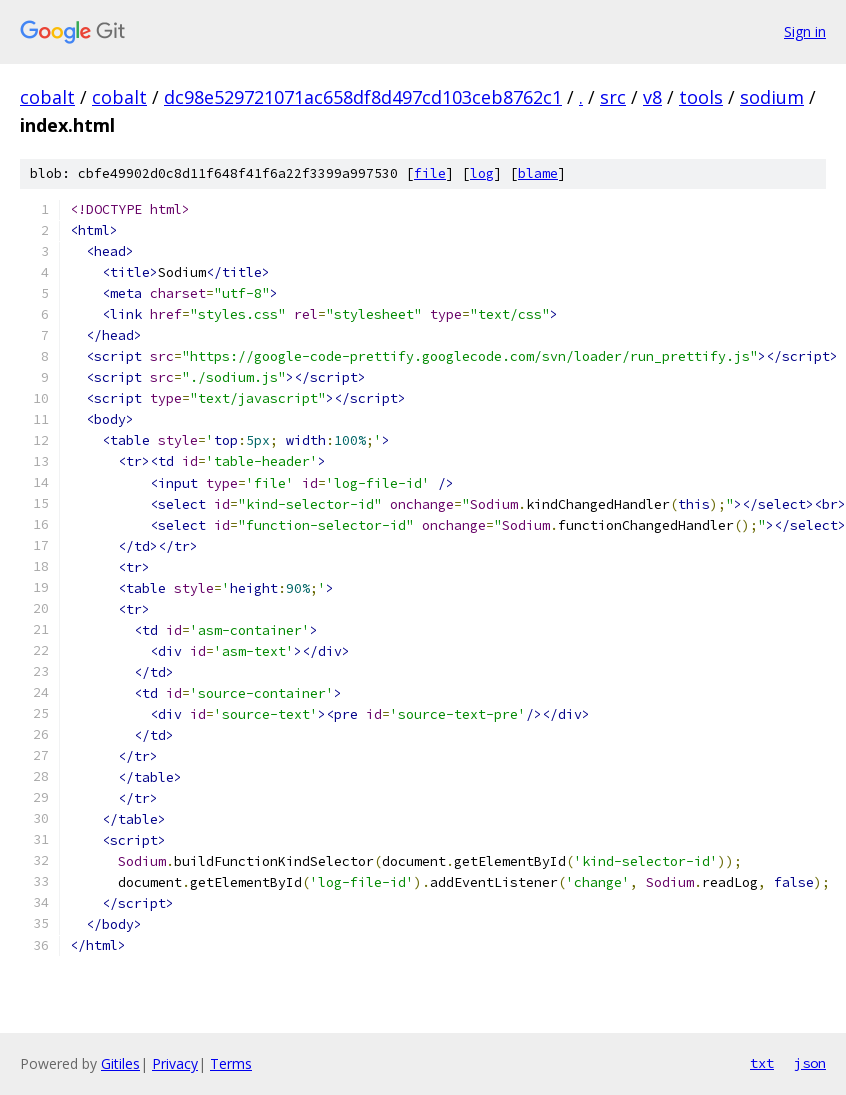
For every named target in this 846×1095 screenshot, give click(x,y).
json (810, 1063)
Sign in (805, 31)
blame (538, 173)
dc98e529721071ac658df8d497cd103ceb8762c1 (363, 97)
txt (762, 1063)
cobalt (47, 97)
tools (701, 97)
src (613, 97)
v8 (652, 97)
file (430, 173)
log (482, 173)
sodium (772, 97)
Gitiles (120, 1063)
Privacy (175, 1063)
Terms (231, 1063)
